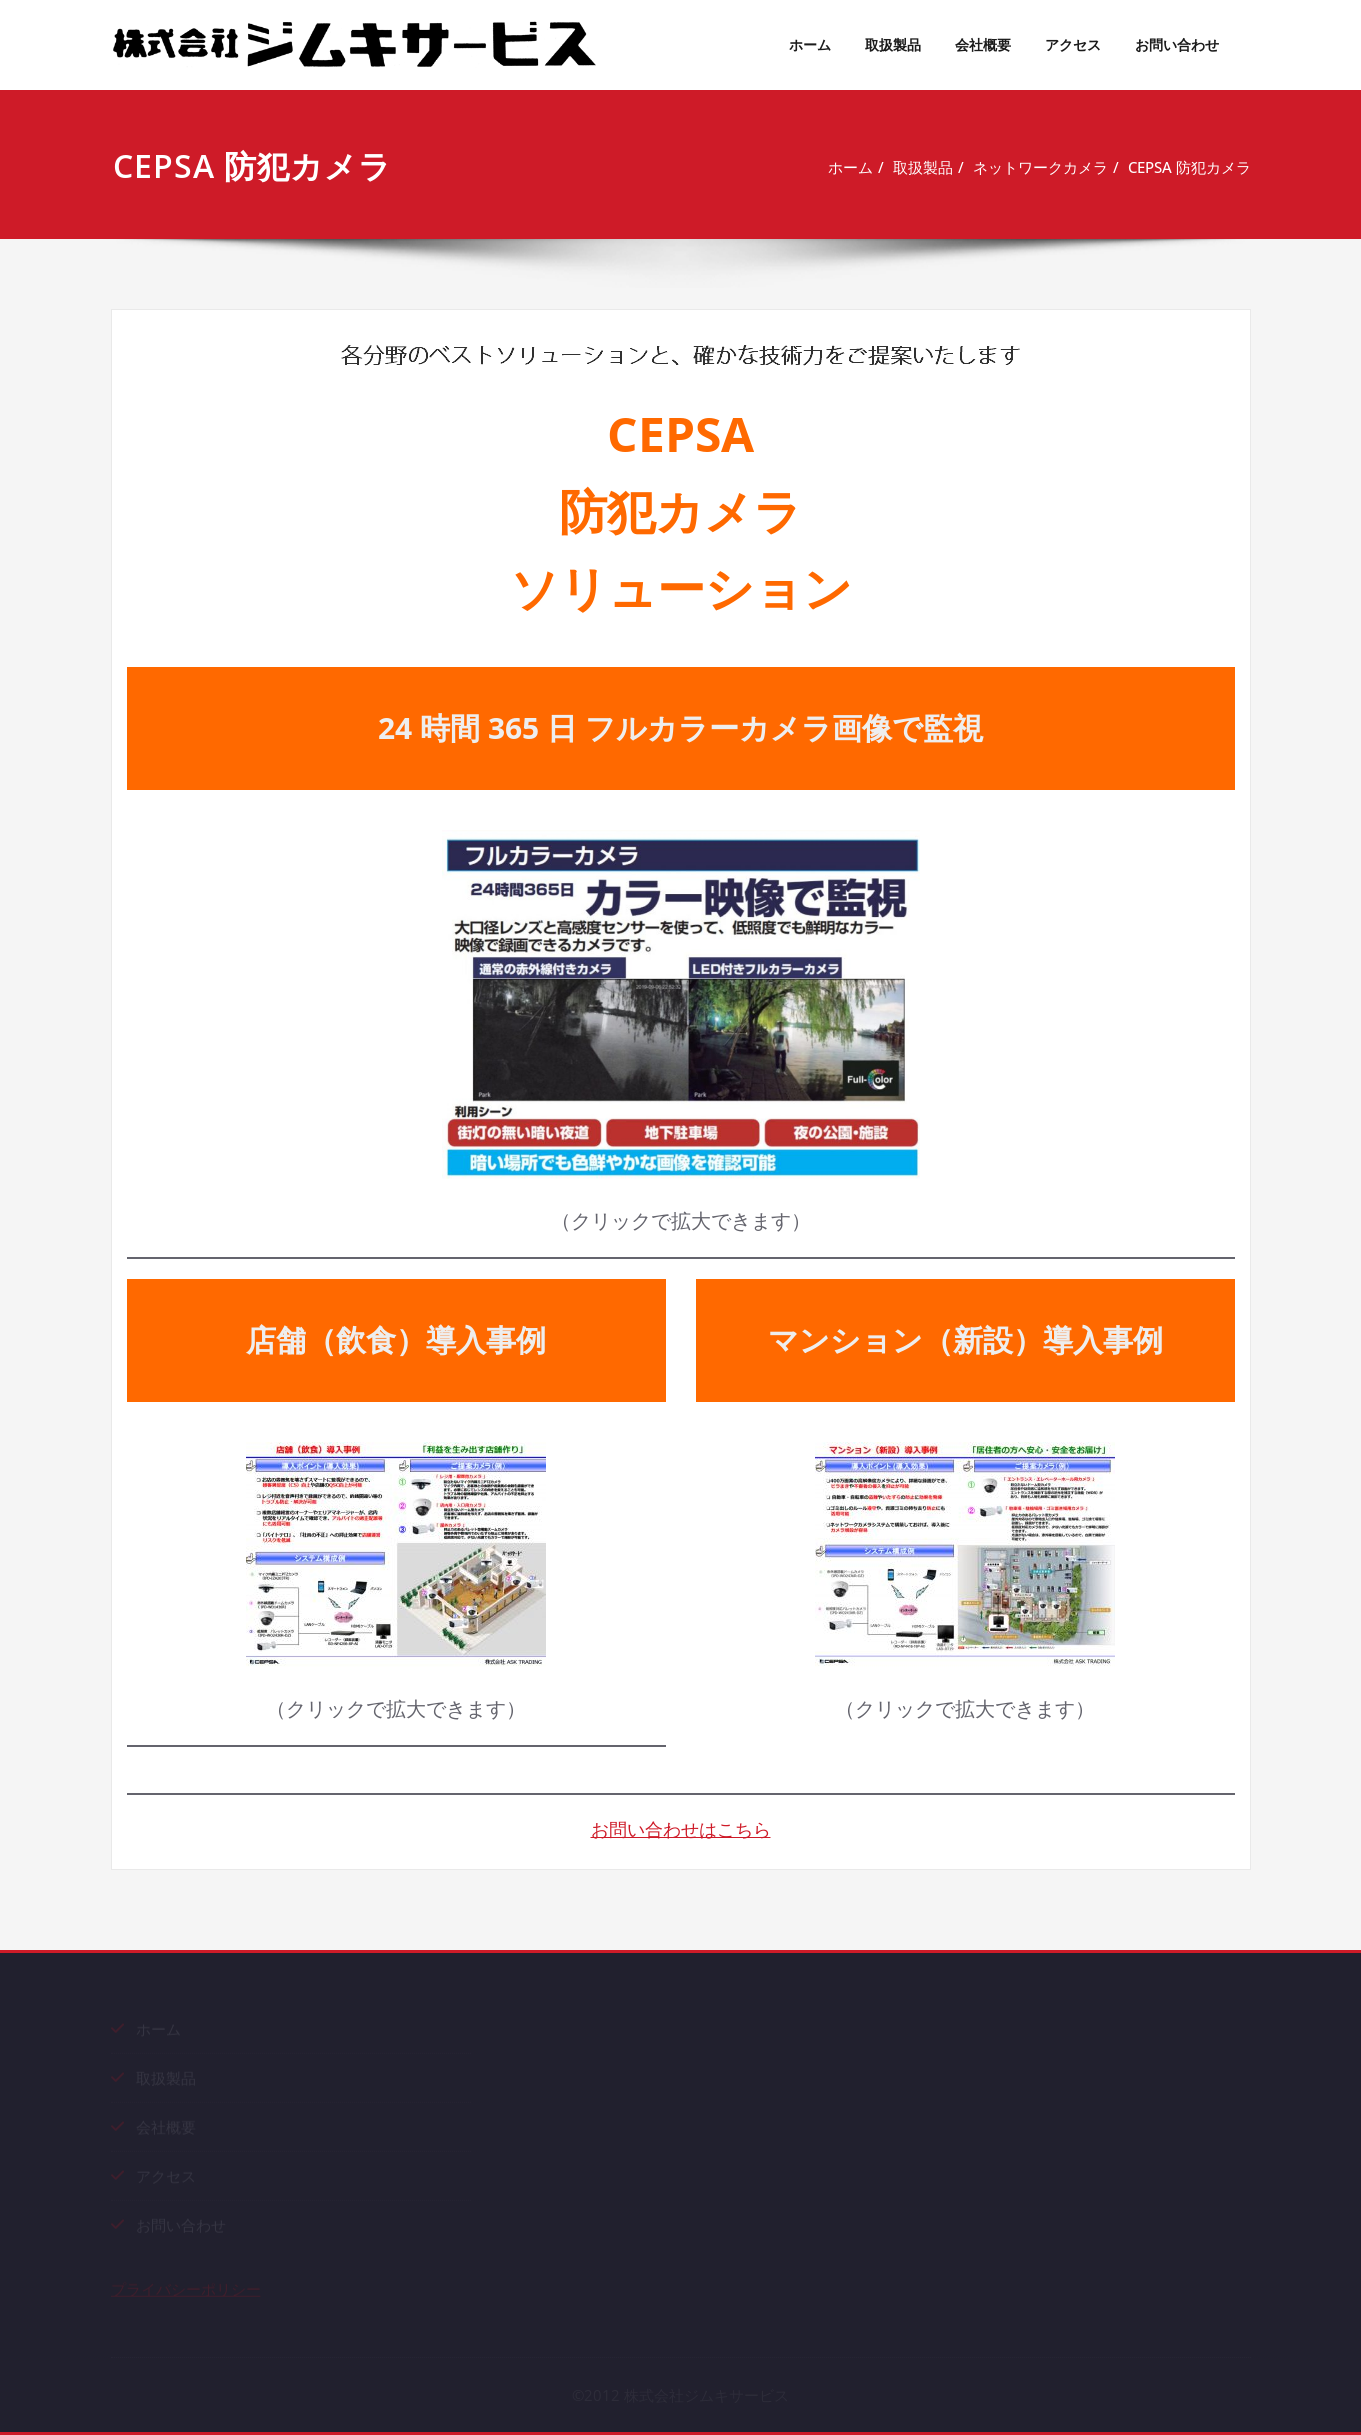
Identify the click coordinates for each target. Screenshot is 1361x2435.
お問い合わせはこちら (681, 1829)
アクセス (1073, 44)
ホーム (810, 44)
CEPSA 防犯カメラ (1193, 167)
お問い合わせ (1177, 44)
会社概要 (983, 44)
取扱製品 (893, 44)
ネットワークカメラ (1044, 167)
